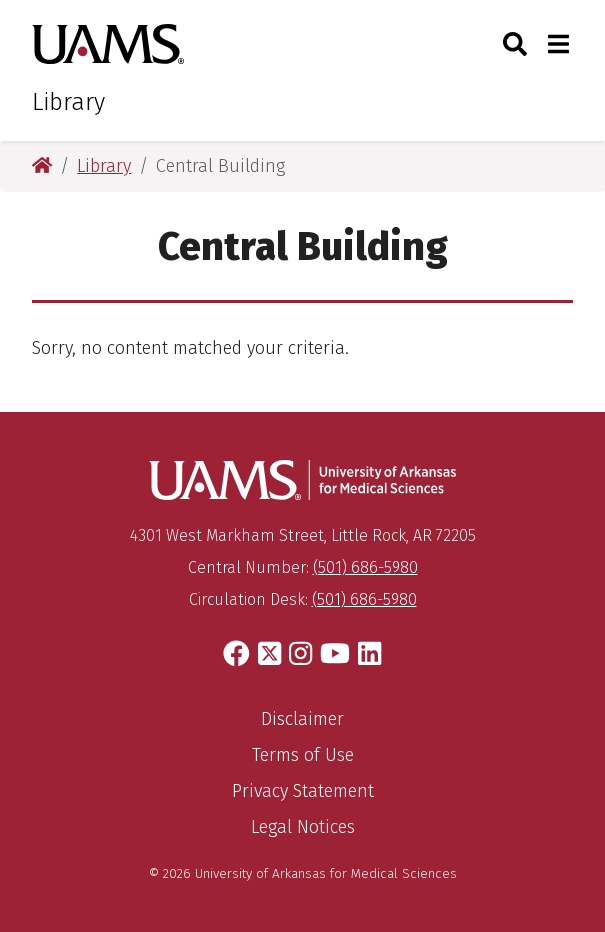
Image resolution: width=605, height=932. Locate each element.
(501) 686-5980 (365, 567)
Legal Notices (303, 827)
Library (68, 102)
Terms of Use (303, 755)
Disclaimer (302, 719)
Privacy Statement (303, 791)
